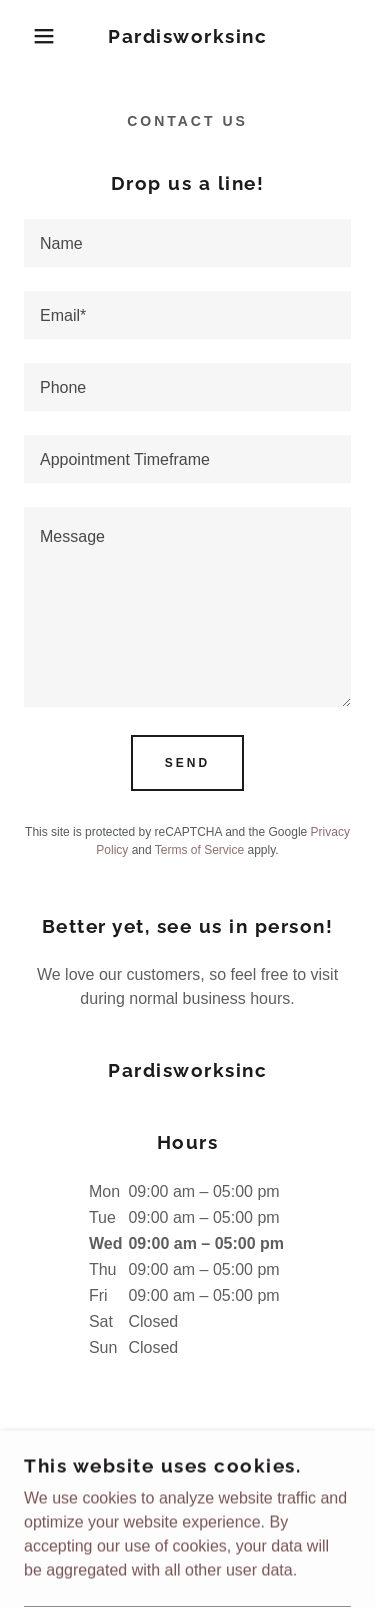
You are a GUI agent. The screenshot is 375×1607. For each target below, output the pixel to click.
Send (187, 763)
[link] (187, 36)
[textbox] (187, 243)
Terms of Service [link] (199, 850)
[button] (29, 36)
